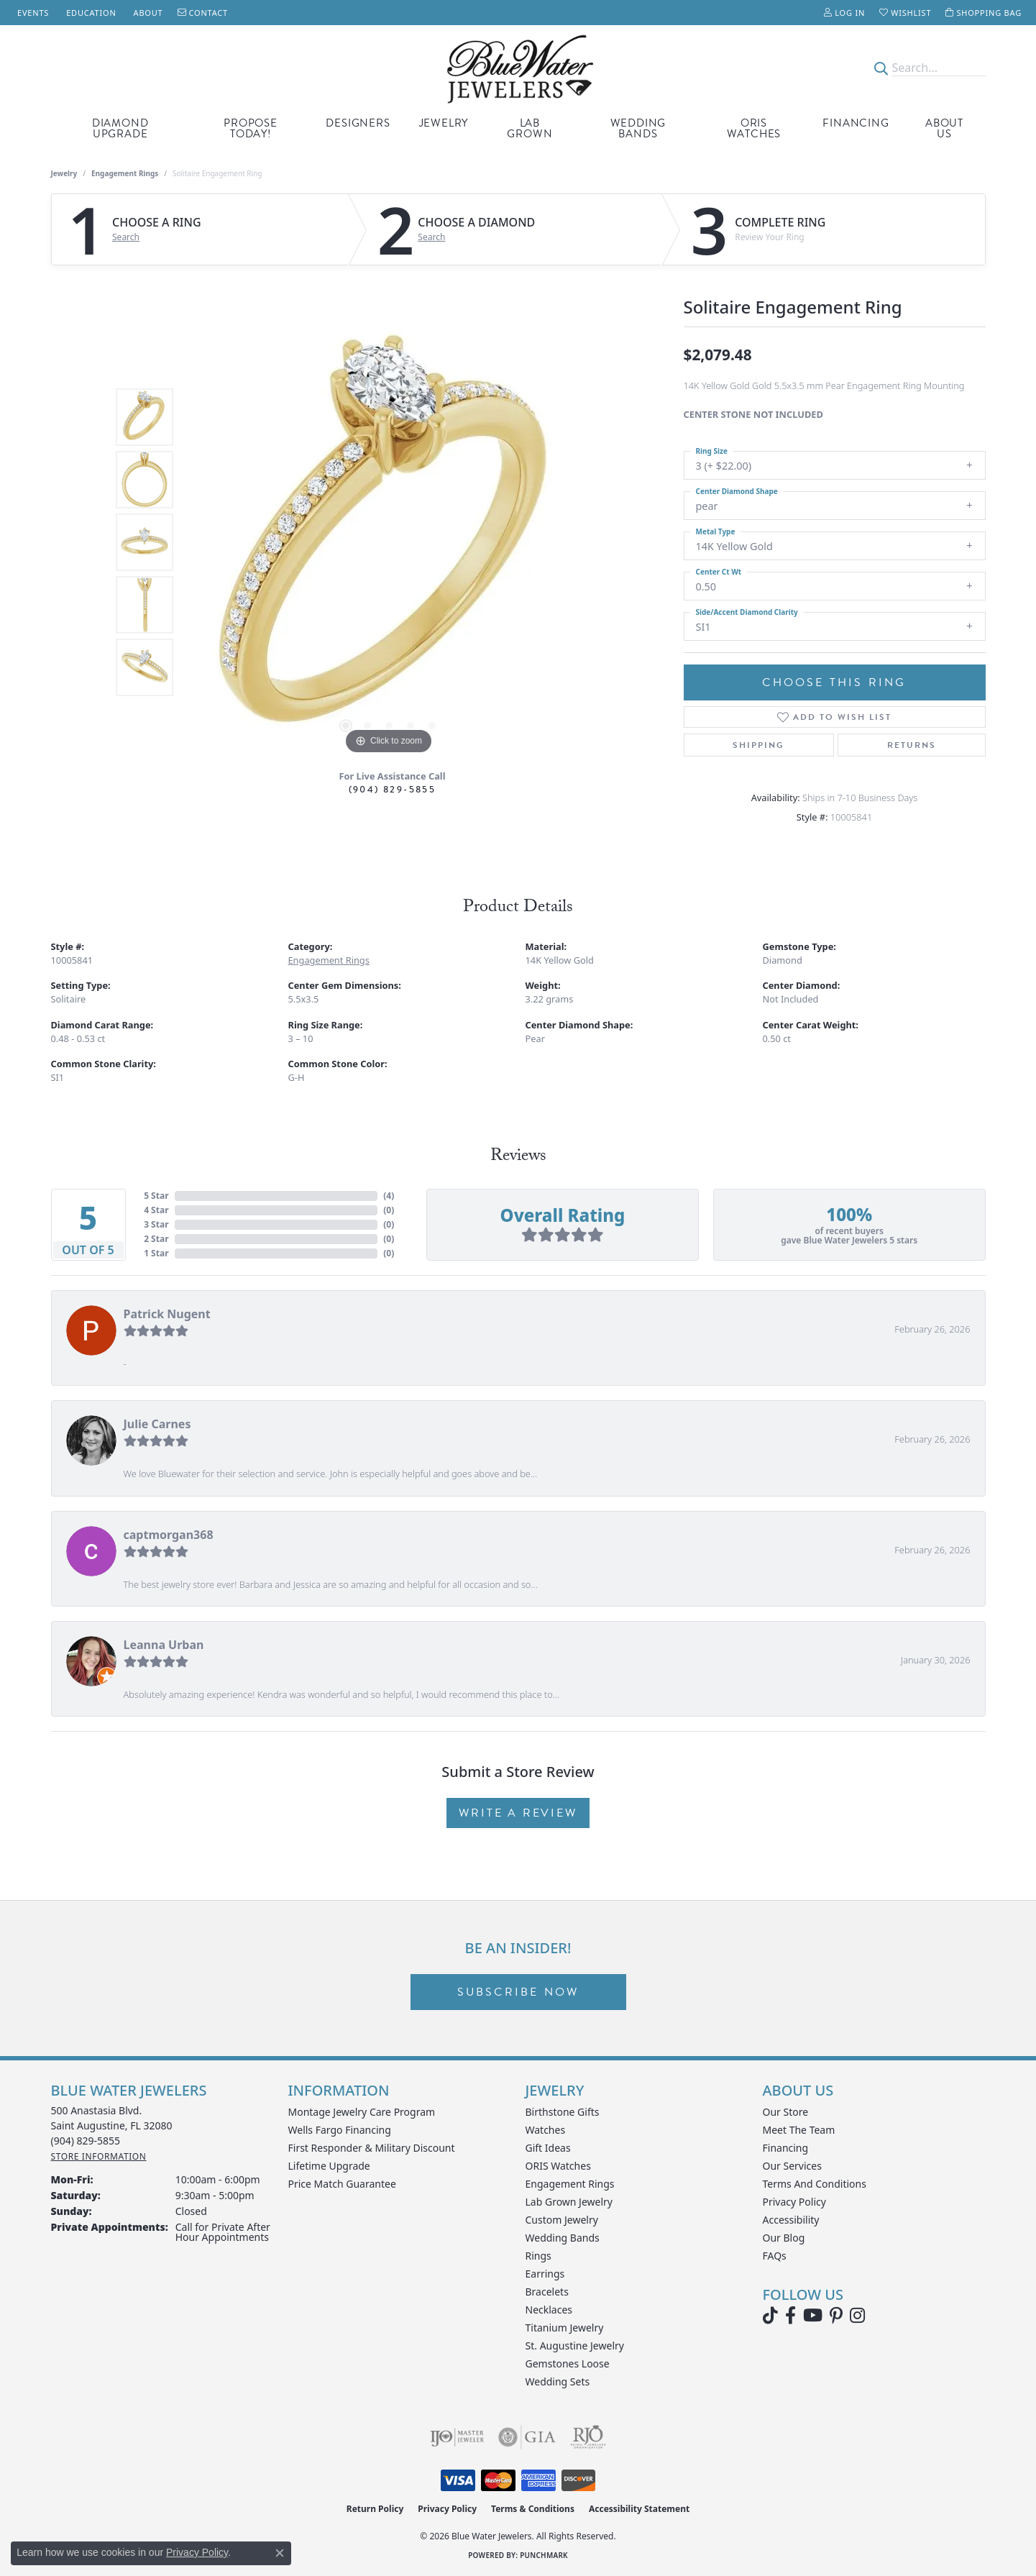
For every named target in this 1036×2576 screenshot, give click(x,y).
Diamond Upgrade (120, 128)
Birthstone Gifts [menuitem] (563, 2112)
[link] (31, 12)
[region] (389, 542)
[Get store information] (99, 2156)
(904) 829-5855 (392, 789)
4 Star (156, 1210)
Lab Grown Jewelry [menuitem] (569, 2202)
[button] (844, 12)
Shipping (758, 745)
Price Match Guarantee (342, 2184)
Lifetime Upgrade (329, 2166)
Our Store (786, 2112)
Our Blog (784, 2237)
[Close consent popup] (279, 2553)
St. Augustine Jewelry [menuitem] (575, 2345)
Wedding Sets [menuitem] (558, 2381)
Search (125, 237)
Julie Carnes (157, 1424)
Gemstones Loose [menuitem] (568, 2363)
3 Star (156, 1224)
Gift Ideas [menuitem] (548, 2148)
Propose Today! (251, 128)
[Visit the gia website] (527, 2437)
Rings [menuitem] (538, 2255)
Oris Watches (754, 128)
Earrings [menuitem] (545, 2273)
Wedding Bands (638, 128)
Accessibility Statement (639, 2509)
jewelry (64, 173)
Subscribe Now (518, 1992)
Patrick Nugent (167, 1314)
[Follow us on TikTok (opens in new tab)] (770, 2315)
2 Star (156, 1239)
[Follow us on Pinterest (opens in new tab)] (836, 2315)
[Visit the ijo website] (457, 2437)
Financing (855, 123)
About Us (944, 128)
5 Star (156, 1195)
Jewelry (444, 123)
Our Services (792, 2166)
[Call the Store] (86, 2140)
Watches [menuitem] (546, 2130)
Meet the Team (799, 2130)
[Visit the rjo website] (588, 2437)
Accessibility (791, 2219)
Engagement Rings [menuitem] (570, 2184)
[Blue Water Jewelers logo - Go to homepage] (518, 68)
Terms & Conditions (532, 2509)
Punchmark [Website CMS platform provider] (544, 2555)
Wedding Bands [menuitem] (563, 2237)
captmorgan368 (169, 1535)
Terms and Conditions (814, 2184)
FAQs (775, 2255)
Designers (358, 123)
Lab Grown (529, 128)
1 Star (156, 1253)
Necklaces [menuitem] (549, 2309)
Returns (911, 745)
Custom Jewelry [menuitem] (562, 2219)
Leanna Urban (164, 1645)
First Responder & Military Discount (371, 2148)
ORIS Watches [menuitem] (558, 2166)
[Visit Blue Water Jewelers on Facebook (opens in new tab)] (790, 2315)
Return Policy (375, 2509)
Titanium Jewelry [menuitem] (565, 2327)
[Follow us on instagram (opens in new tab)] (857, 2315)
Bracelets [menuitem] (547, 2291)
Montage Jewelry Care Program (362, 2112)
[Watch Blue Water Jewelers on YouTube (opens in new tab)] (812, 2315)
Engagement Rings (124, 173)
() (388, 1195)
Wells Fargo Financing (339, 2130)
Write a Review (518, 1813)
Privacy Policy (794, 2202)
